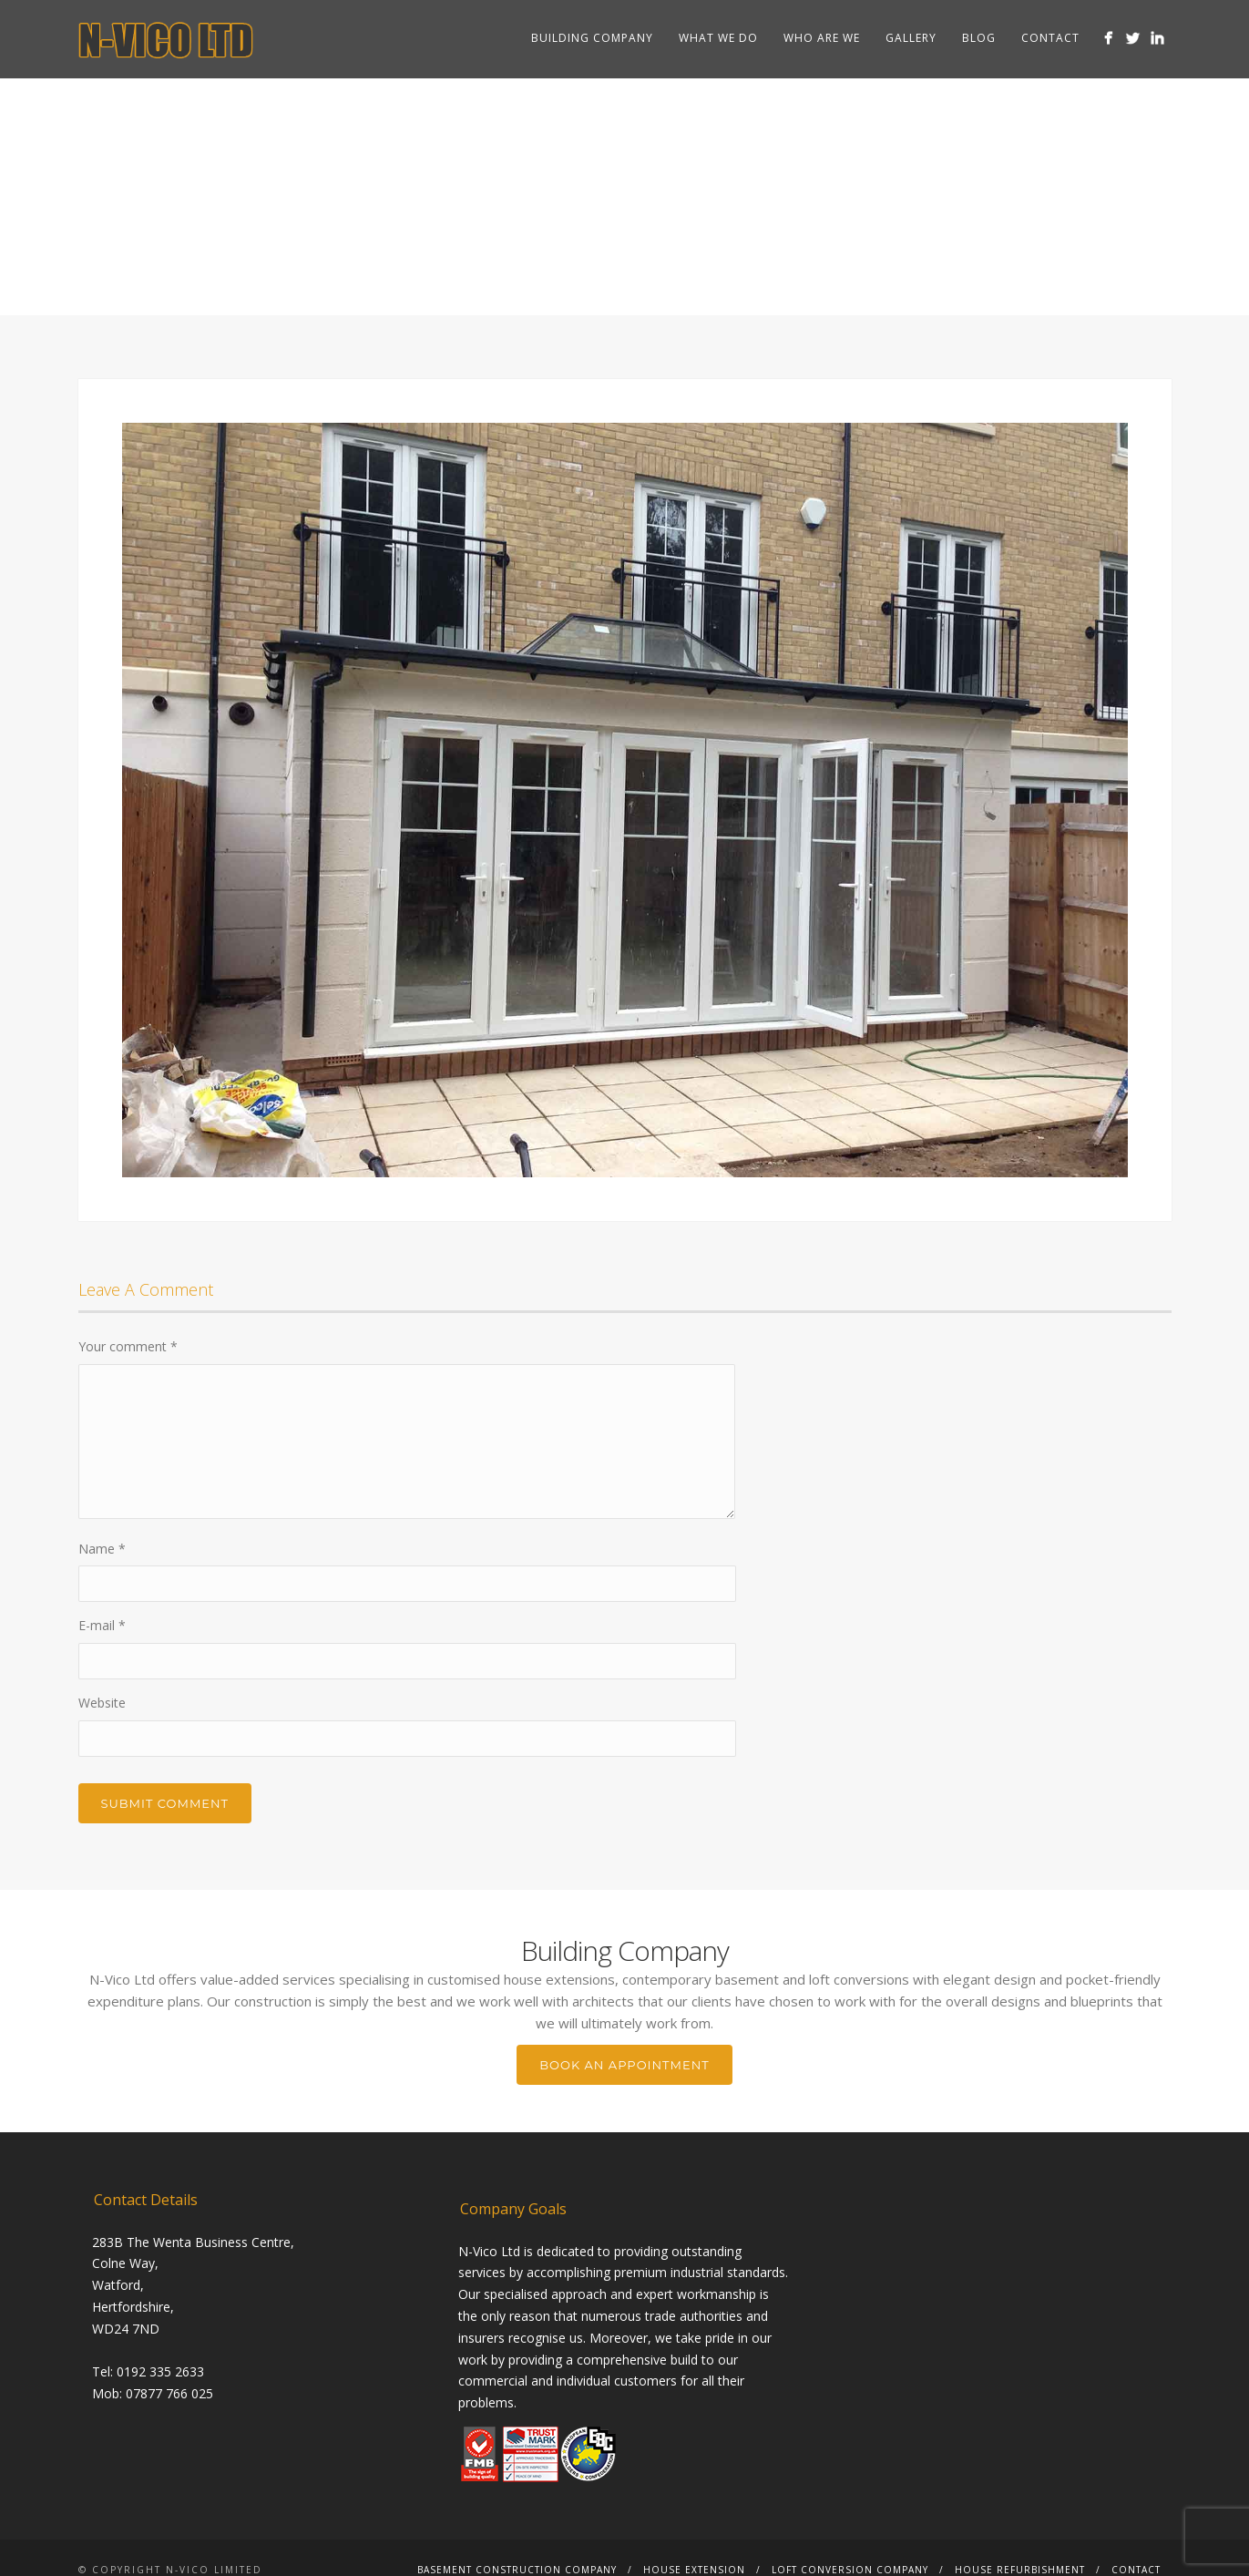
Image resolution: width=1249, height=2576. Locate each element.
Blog (979, 38)
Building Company (592, 38)
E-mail (102, 1625)
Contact (1050, 38)
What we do (718, 38)
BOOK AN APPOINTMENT (624, 2065)
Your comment (128, 1346)
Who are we (821, 38)
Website (102, 1702)
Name (102, 1548)
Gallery (911, 38)
